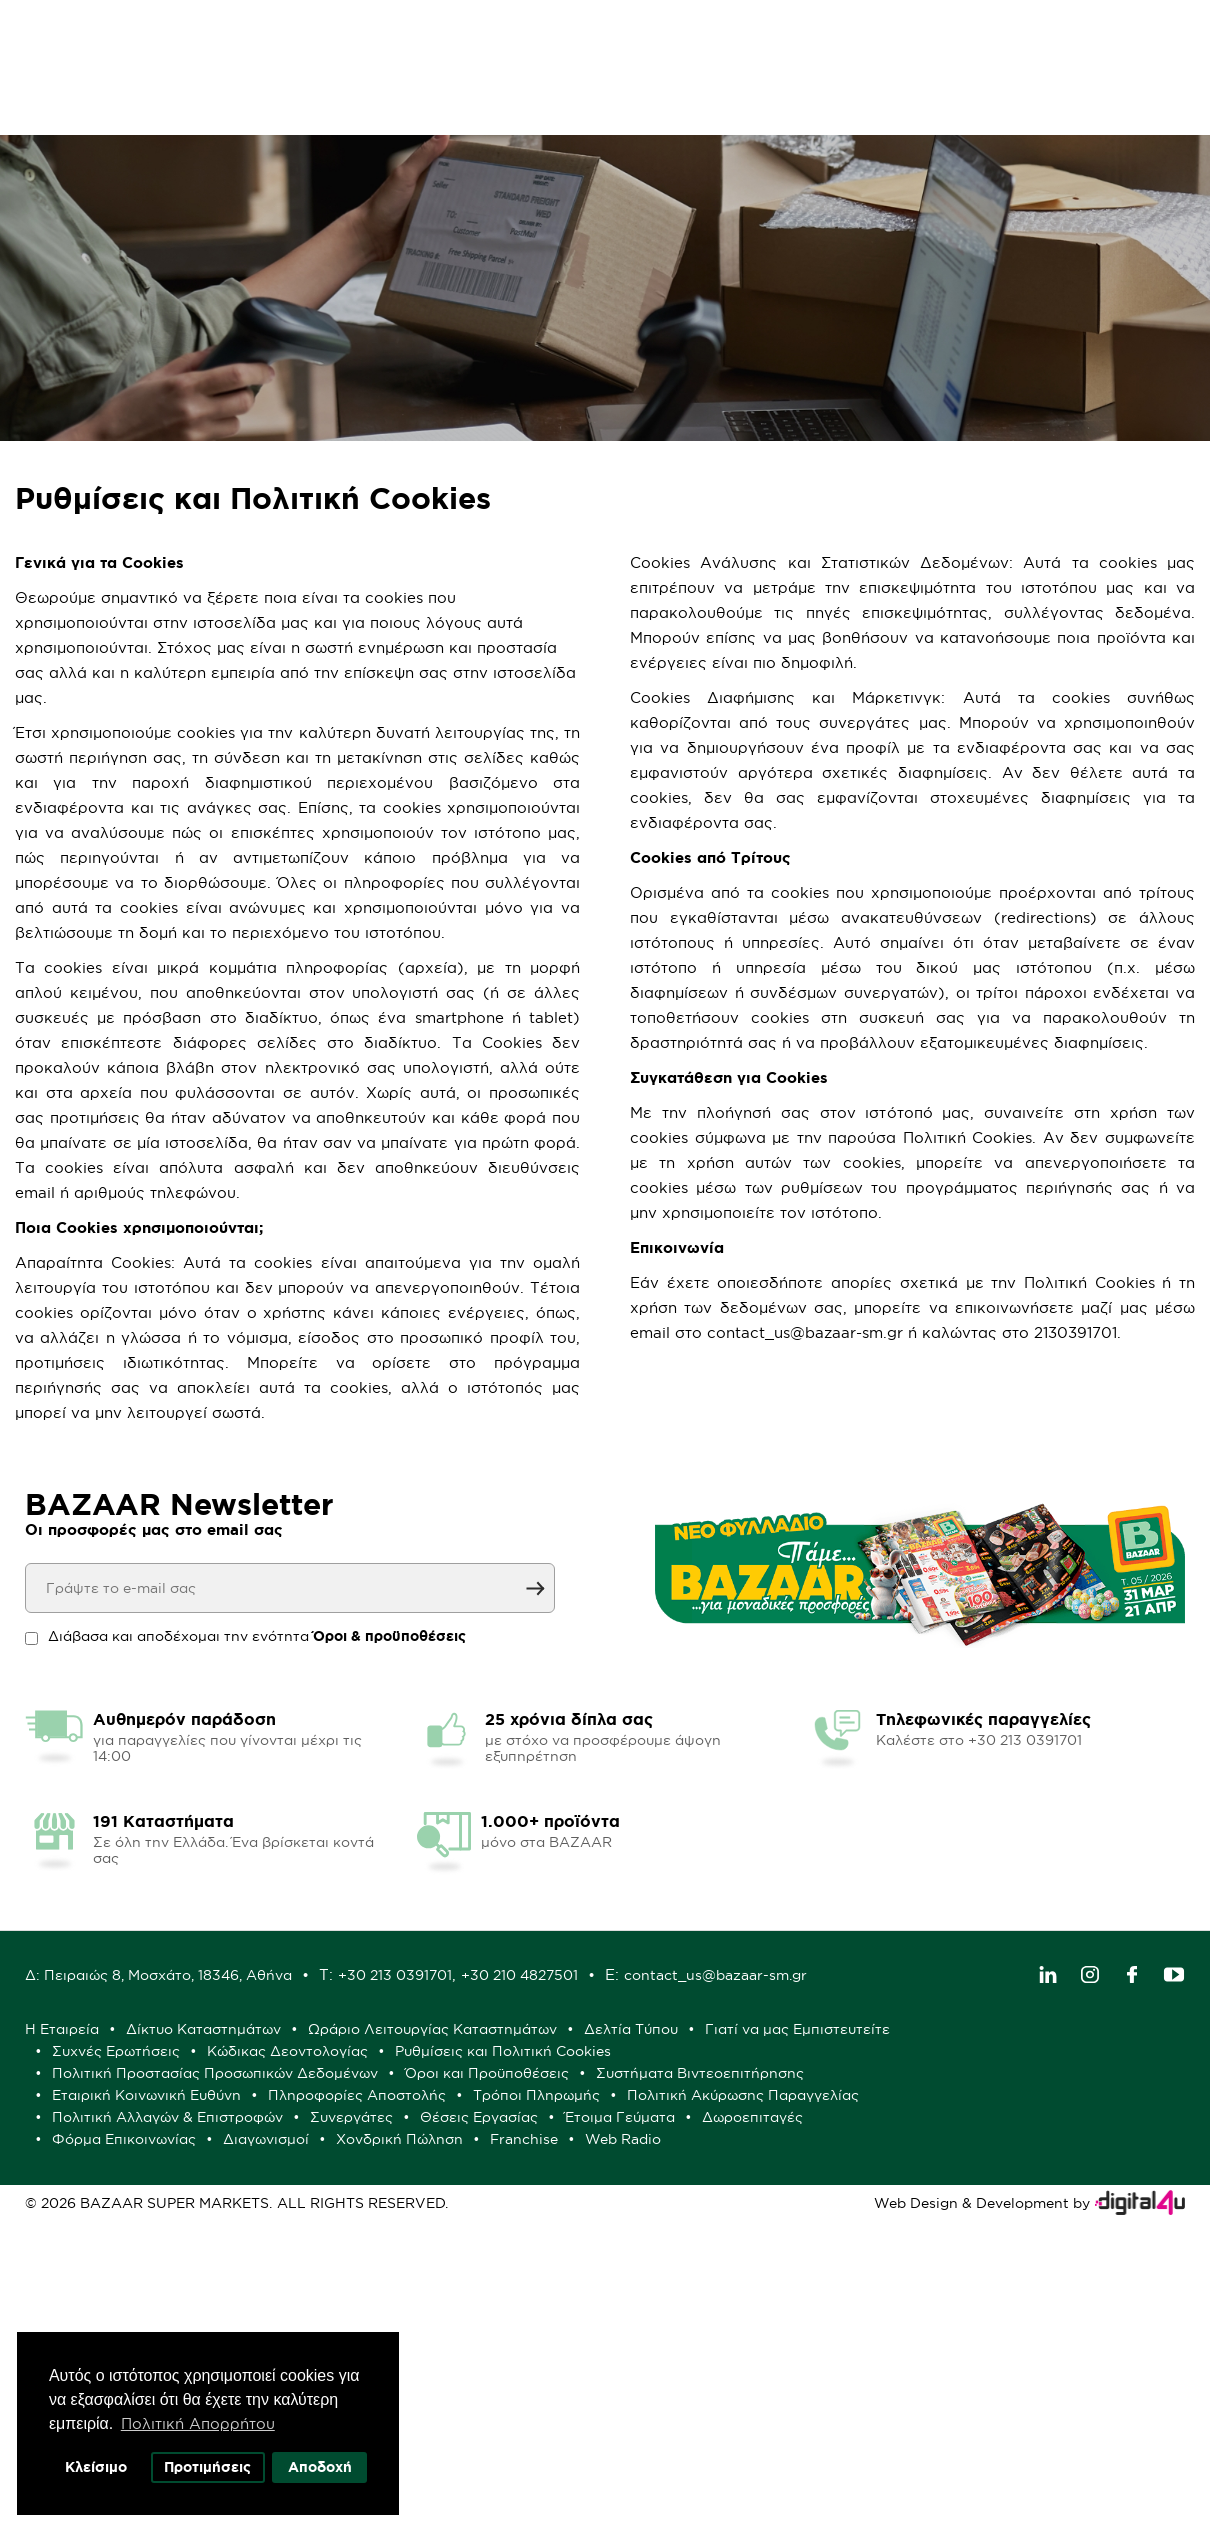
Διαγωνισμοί (706, 2429)
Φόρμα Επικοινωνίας (564, 2429)
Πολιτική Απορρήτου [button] (198, 2423)
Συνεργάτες (663, 2407)
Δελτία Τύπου (943, 2297)
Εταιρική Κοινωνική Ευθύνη (884, 2363)
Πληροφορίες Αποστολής (453, 2385)
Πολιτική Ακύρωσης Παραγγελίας (839, 2385)
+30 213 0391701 (707, 2226)
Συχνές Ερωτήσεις (640, 2319)
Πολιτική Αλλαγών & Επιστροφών (479, 2407)
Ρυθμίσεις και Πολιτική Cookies (472, 2341)
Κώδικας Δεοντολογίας (811, 2319)
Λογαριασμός (1054, 43)
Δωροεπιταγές (414, 2429)
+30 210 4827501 (831, 2226)
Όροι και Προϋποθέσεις (446, 2363)
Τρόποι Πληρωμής (632, 2385)
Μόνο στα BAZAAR (528, 110)
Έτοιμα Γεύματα (932, 2407)
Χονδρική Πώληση (839, 2429)
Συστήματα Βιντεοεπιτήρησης (659, 2363)
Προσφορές (239, 110)
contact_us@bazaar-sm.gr (474, 2243)
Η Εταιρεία (374, 2297)
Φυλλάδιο (367, 110)
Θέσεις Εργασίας (791, 2407)
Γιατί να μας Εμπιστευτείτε (456, 2319)
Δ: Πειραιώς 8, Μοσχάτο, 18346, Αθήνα (470, 2226)
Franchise (964, 2429)
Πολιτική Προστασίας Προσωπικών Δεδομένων (770, 2341)
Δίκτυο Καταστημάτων (515, 2297)
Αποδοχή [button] (320, 2467)
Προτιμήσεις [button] (208, 2467)
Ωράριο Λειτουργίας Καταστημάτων (744, 2297)
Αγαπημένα (863, 43)
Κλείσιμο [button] (96, 2467)
